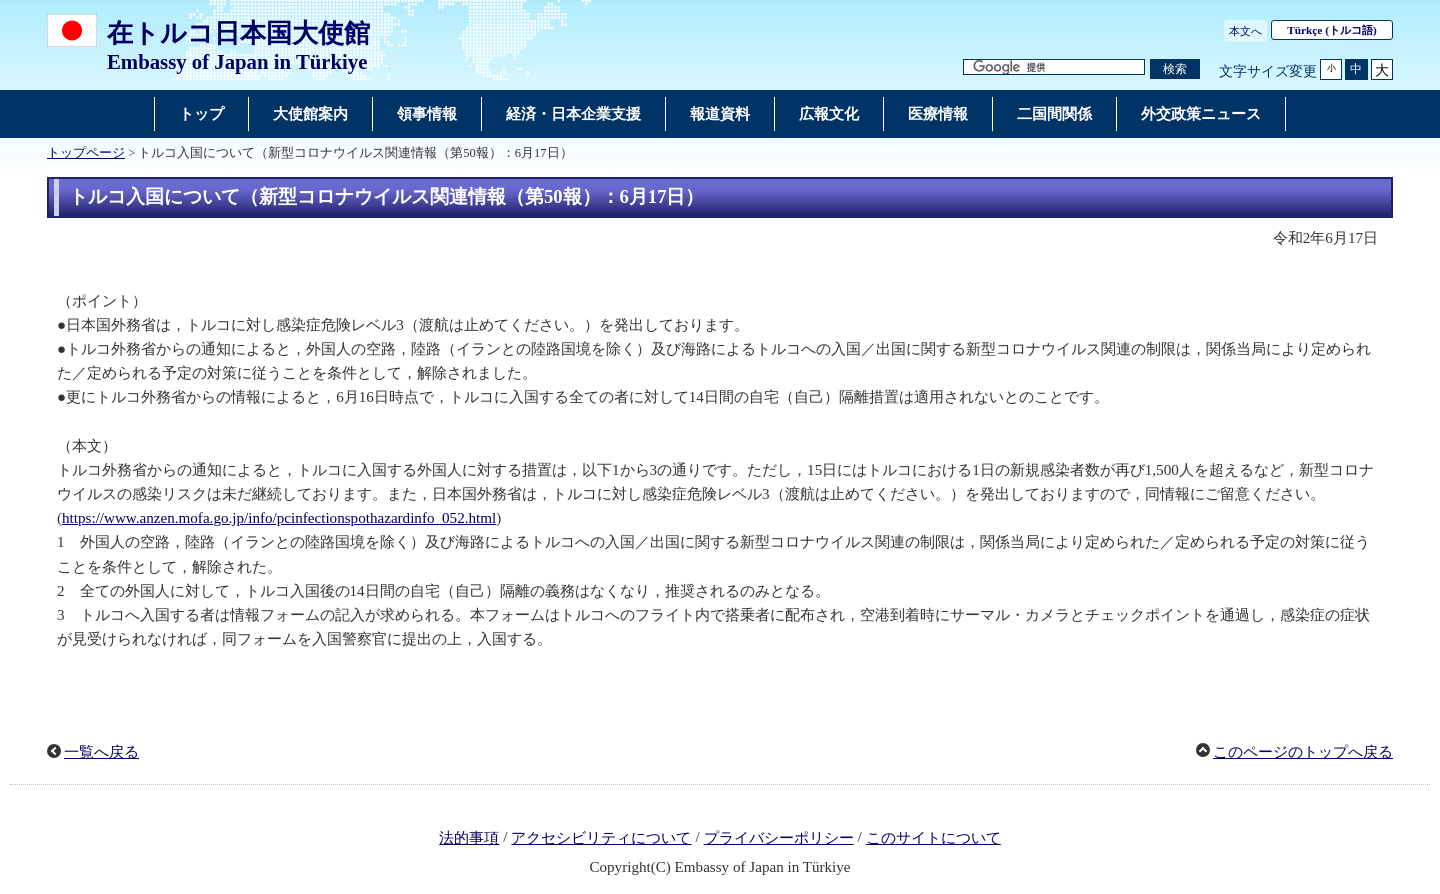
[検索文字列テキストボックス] (1054, 67)
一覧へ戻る (101, 752)
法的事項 (469, 838)
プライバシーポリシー (779, 838)
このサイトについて (933, 838)
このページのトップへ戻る (1303, 752)
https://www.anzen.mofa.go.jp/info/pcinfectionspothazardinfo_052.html (279, 518)
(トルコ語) (1332, 30)
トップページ (86, 153)
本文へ (1245, 31)
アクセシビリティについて (601, 838)
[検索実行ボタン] (1175, 69)
